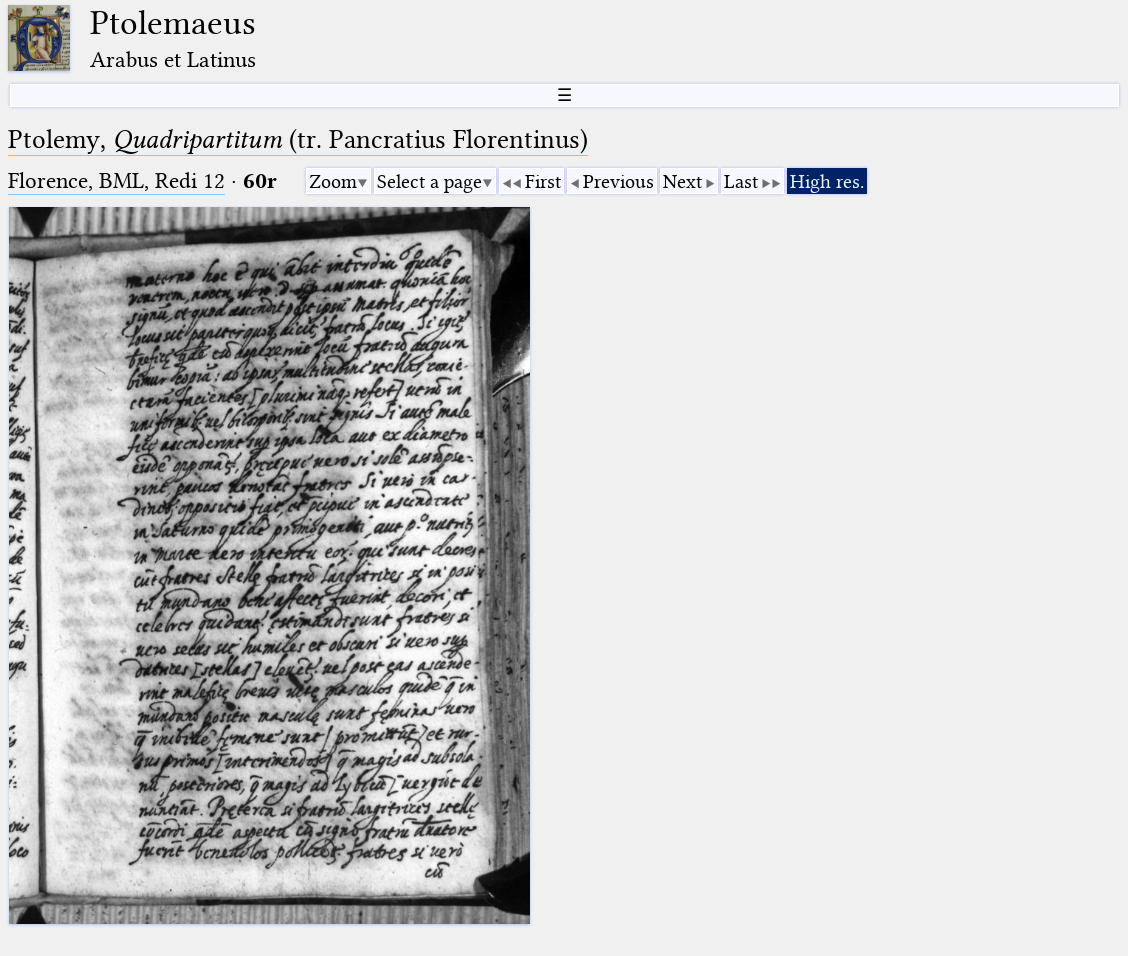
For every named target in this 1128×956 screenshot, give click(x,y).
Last (741, 181)
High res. (827, 181)
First (543, 181)
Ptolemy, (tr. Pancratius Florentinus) (298, 139)
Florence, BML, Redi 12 (116, 180)
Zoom (333, 181)
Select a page (429, 181)
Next (682, 181)
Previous (618, 181)
